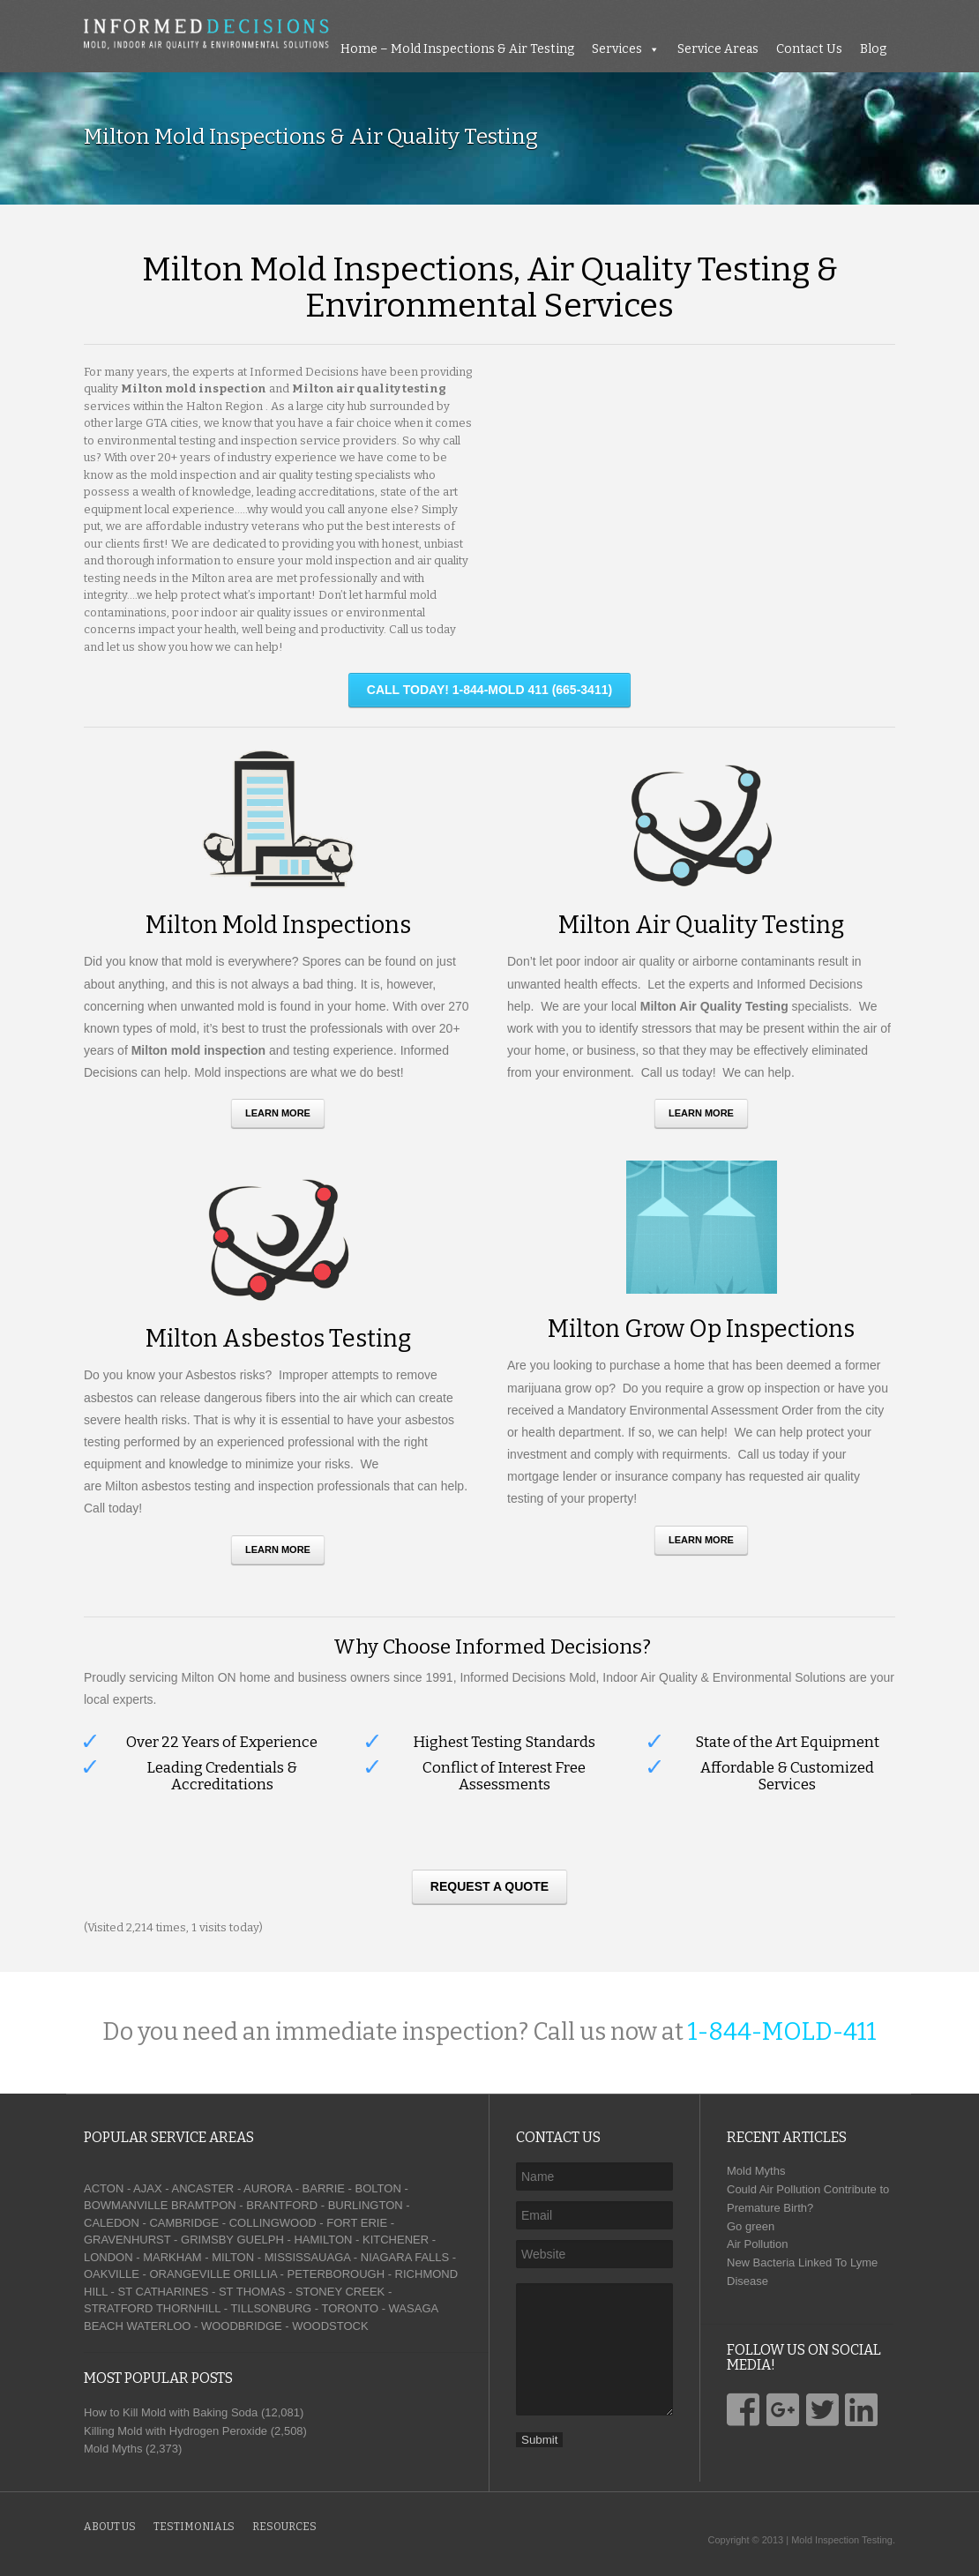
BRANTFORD (282, 2205)
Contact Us (809, 48)
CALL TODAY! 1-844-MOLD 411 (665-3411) (489, 690)
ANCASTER (202, 2188)
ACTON (103, 2188)
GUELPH (259, 2239)
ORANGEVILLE (189, 2274)
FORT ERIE (356, 2222)
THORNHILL (188, 2308)
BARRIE (324, 2188)
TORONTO (349, 2308)
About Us (110, 2526)
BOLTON (378, 2188)
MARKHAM (172, 2257)
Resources (284, 2526)
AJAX (147, 2188)
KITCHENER (395, 2239)
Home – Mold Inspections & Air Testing (457, 48)
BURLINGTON (365, 2205)
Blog (873, 48)
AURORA (267, 2188)
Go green (750, 2226)
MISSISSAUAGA (308, 2257)
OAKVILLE (111, 2274)
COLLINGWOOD (273, 2222)
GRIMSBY (207, 2239)
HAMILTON (323, 2239)
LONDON (108, 2257)
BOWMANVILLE (126, 2205)
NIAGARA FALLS (405, 2257)
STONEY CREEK (340, 2291)
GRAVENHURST (127, 2239)
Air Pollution (757, 2244)
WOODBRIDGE (241, 2326)
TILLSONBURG (270, 2308)
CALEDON (111, 2222)
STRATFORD (118, 2308)
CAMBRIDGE (184, 2222)
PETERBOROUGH (336, 2274)
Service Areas (718, 48)
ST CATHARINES (163, 2291)
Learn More (277, 1113)
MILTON (233, 2257)
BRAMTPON (203, 2205)
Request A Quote (489, 1886)
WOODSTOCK (330, 2326)
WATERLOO (158, 2326)
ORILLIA (255, 2274)
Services (617, 48)
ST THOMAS (252, 2291)
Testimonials (194, 2526)
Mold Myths (756, 2170)
